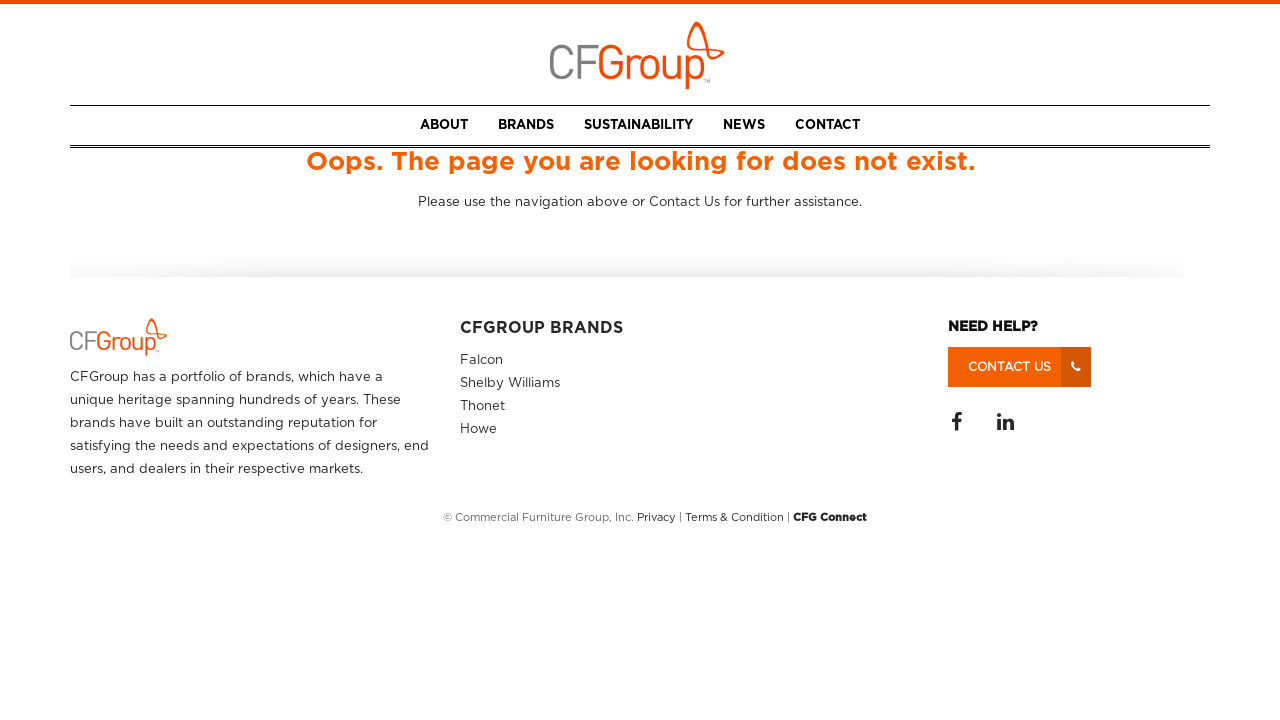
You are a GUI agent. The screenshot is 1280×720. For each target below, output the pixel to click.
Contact (827, 125)
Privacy (656, 517)
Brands (526, 125)
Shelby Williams (510, 383)
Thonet (482, 406)
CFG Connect (830, 517)
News (744, 125)
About (444, 125)
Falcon (481, 360)
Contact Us (684, 202)
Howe (478, 429)
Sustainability (638, 125)
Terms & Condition (734, 517)
